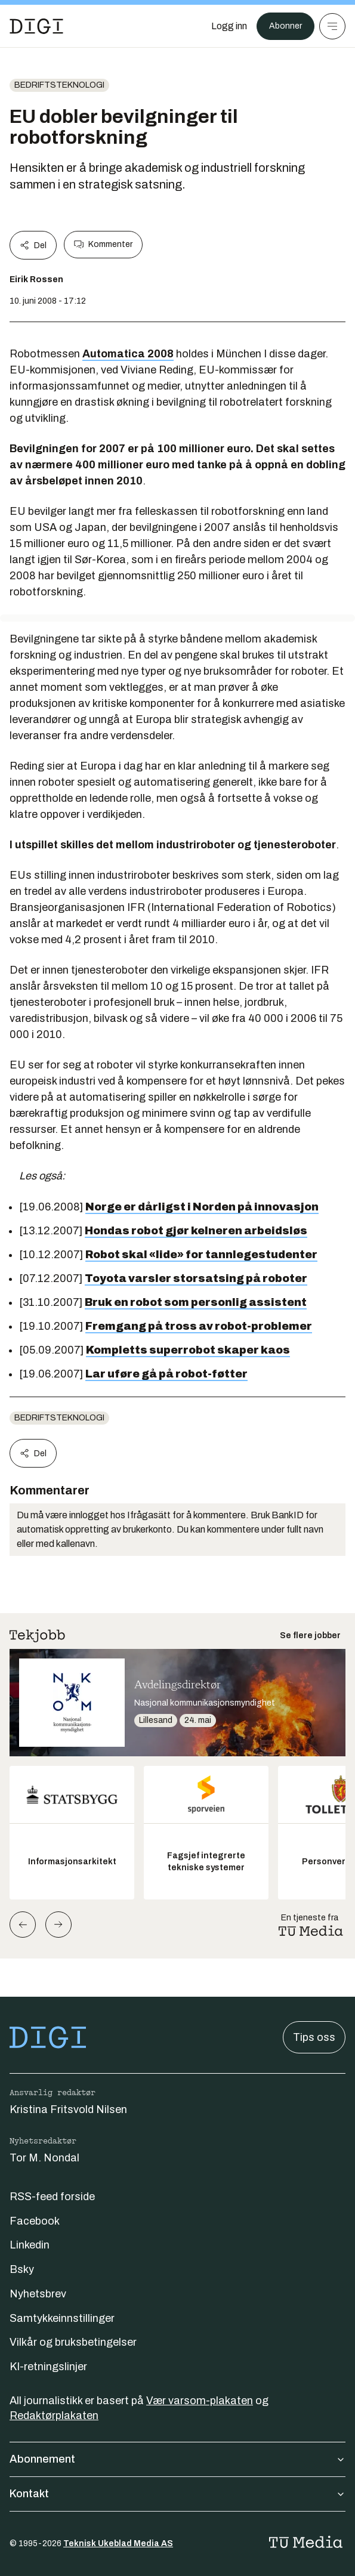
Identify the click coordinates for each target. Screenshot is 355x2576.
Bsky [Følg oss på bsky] (22, 2269)
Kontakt (177, 2494)
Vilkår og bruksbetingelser (73, 2342)
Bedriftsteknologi (59, 85)
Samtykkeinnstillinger (62, 2318)
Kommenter (103, 244)
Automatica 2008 (128, 354)
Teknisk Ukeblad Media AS (118, 2543)
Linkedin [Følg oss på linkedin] (30, 2245)
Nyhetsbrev (38, 2294)
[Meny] (332, 26)
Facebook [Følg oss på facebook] (35, 2221)
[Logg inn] (229, 26)
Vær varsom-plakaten (199, 2401)
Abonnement (177, 2459)
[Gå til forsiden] (36, 26)
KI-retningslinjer (48, 2367)
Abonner (285, 25)
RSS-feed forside (52, 2197)
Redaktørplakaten (54, 2415)
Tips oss (314, 2037)
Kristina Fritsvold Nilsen (68, 2109)
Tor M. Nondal (44, 2158)
